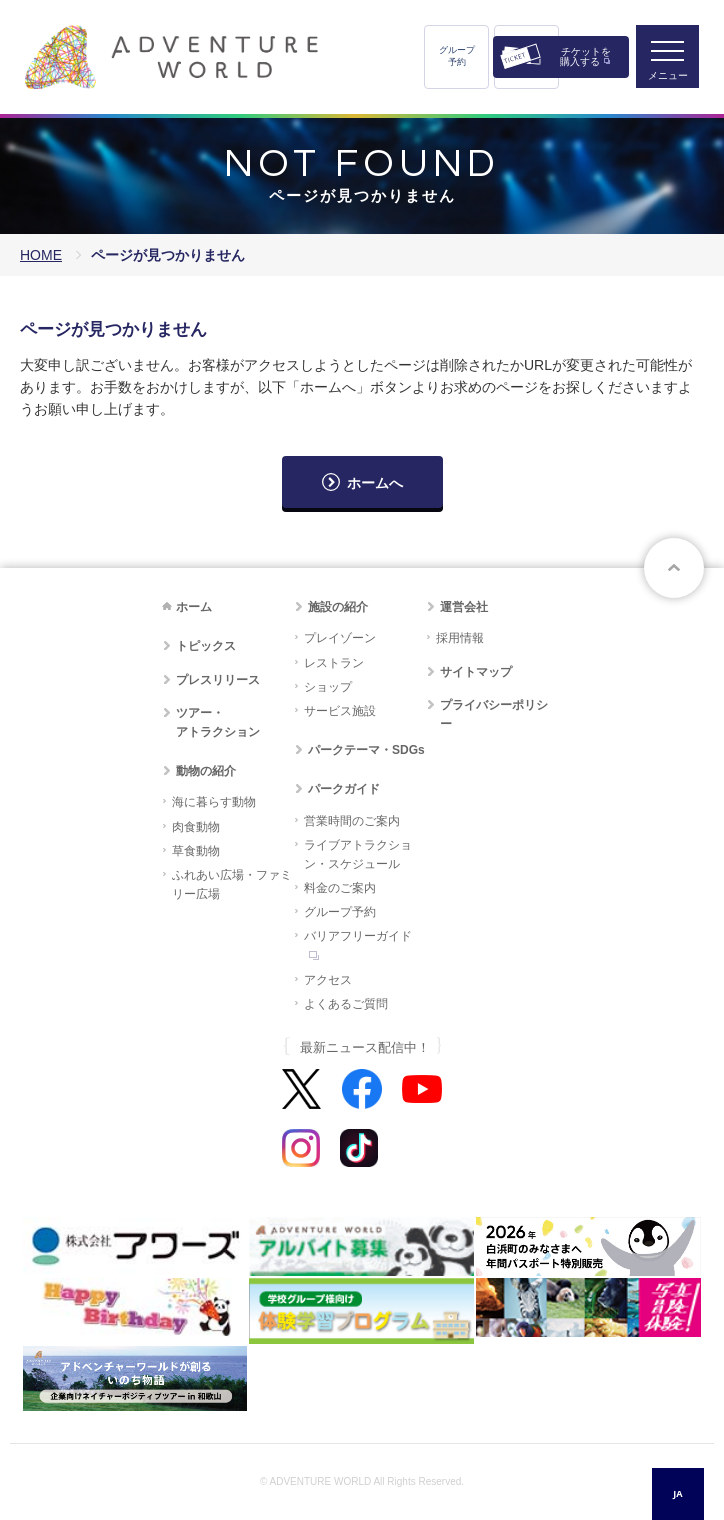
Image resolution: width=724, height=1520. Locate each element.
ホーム (194, 607)
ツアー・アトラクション (218, 722)
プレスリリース (218, 680)
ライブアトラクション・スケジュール (358, 854)
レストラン (334, 663)
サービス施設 (340, 711)
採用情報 (460, 638)
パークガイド (344, 789)
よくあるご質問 (346, 1004)
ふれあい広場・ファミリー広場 (232, 884)
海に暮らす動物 (214, 802)
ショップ (328, 687)
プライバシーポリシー (494, 714)
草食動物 (196, 851)
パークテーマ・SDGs (366, 750)
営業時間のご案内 (352, 821)
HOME (41, 255)
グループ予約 (457, 56)
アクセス (328, 980)
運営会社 (464, 607)
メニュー (668, 75)
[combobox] (678, 1494)
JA (677, 1493)
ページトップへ (674, 568)
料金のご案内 (340, 888)
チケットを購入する (585, 56)
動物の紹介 (206, 771)
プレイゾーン (340, 638)
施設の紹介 (338, 607)
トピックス (206, 646)
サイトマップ (476, 672)
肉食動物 (196, 827)
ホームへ (375, 483)
